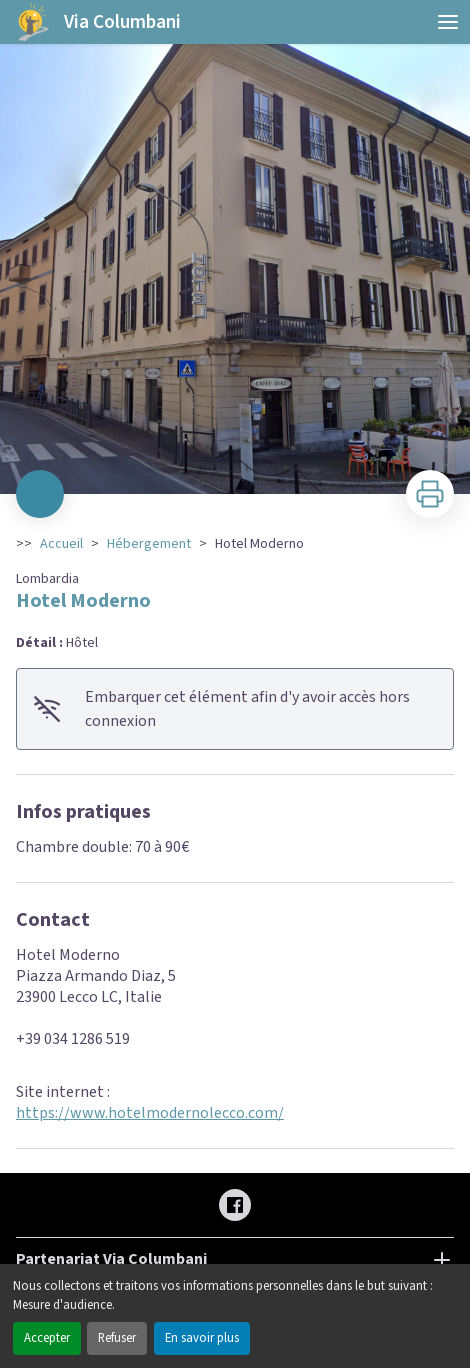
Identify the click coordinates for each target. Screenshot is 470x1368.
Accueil (61, 544)
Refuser (117, 1338)
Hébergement (149, 544)
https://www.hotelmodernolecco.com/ (150, 1113)
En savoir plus (202, 1338)
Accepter (47, 1338)
